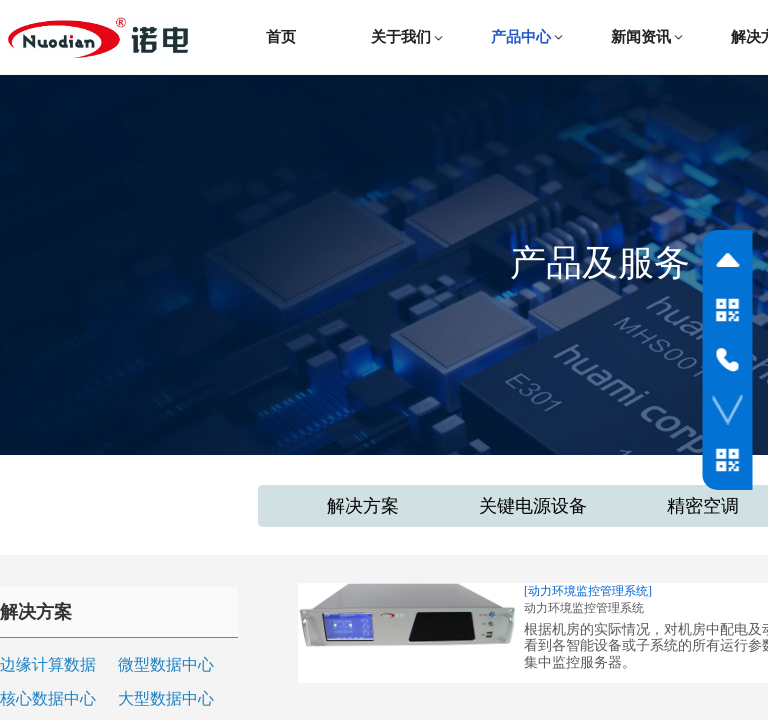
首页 (281, 37)
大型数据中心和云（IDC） (166, 700)
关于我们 (401, 37)
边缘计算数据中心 (48, 666)
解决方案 (363, 506)
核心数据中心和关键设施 (48, 700)
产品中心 (521, 37)
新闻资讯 (641, 37)
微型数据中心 (166, 664)
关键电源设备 (533, 506)
